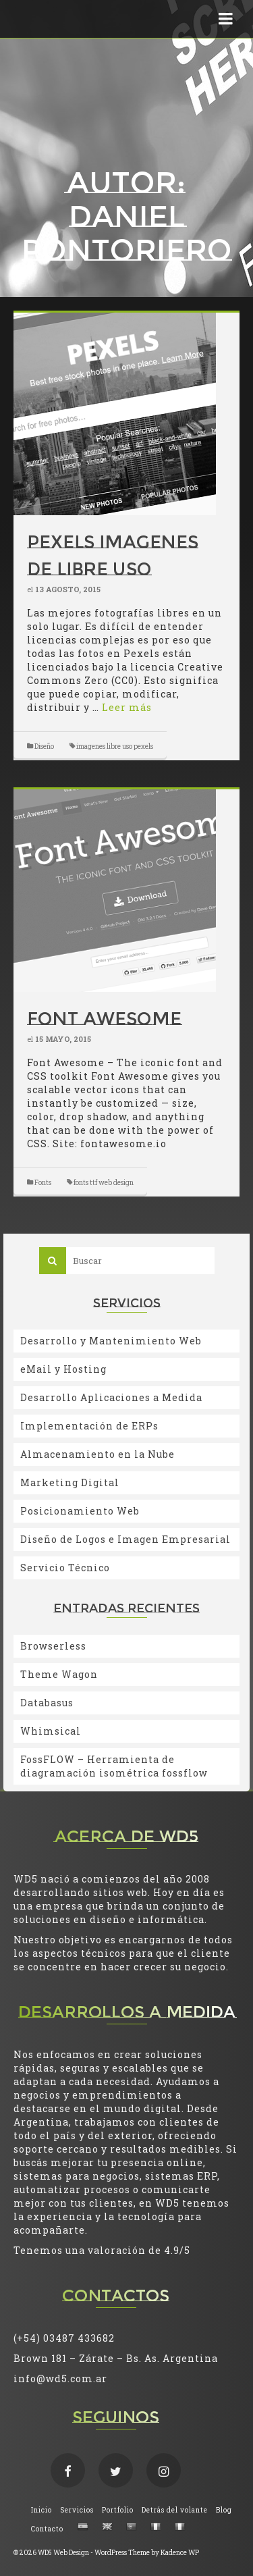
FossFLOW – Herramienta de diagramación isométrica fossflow (114, 1766)
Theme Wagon (59, 1674)
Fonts (42, 1182)
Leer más (127, 707)
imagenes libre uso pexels (114, 746)
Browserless (53, 1645)
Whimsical (50, 1731)
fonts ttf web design (104, 1182)
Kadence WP (180, 2552)
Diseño (44, 746)
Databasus (47, 1702)
